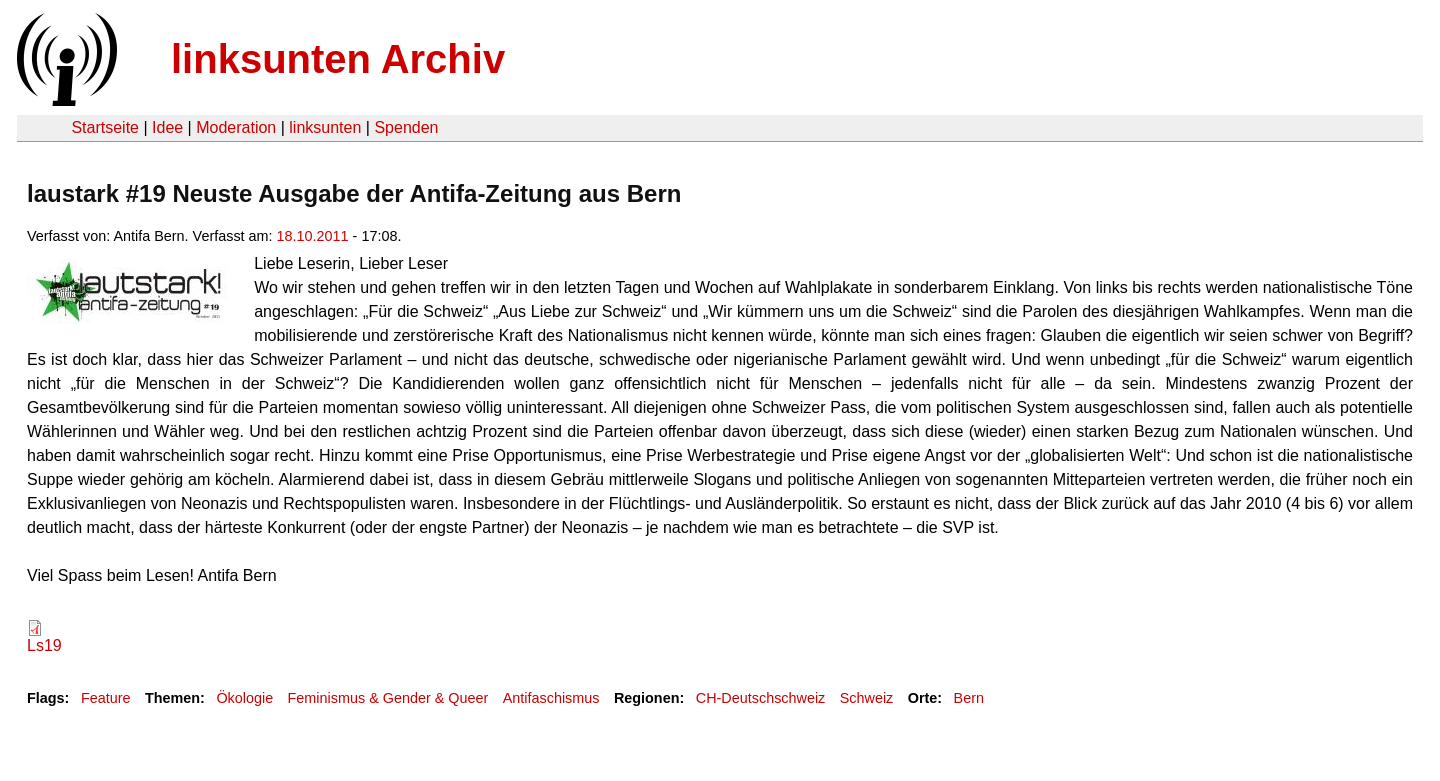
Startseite (105, 127)
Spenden (406, 127)
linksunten (325, 127)
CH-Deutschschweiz (761, 698)
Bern (969, 698)
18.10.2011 (313, 236)
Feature (106, 698)
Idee (167, 127)
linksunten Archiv (338, 59)
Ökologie (244, 698)
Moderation (236, 127)
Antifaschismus (551, 698)
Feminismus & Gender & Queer (388, 698)
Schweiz (867, 698)
